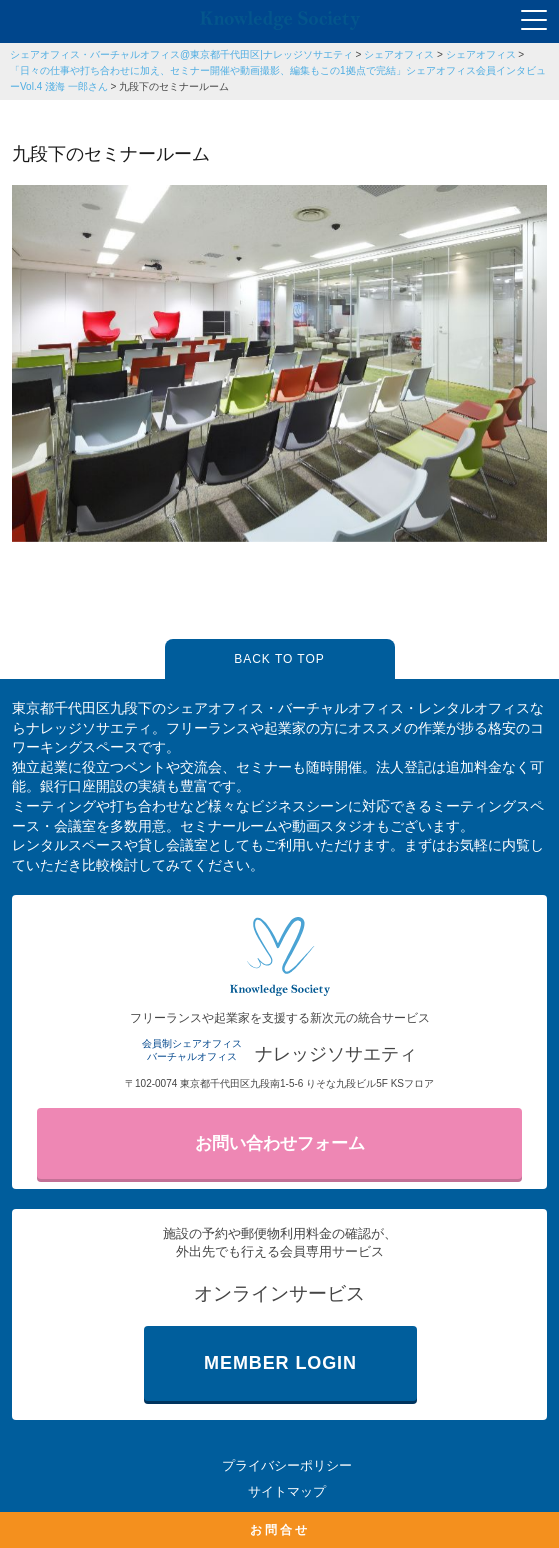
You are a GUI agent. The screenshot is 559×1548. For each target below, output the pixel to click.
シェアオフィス (399, 54)
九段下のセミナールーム (174, 86)
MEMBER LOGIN (280, 1363)
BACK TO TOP (279, 659)
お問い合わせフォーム (280, 1143)
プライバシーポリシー (287, 1465)
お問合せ (280, 1530)
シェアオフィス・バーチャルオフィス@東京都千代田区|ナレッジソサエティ (181, 54)
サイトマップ (287, 1491)
